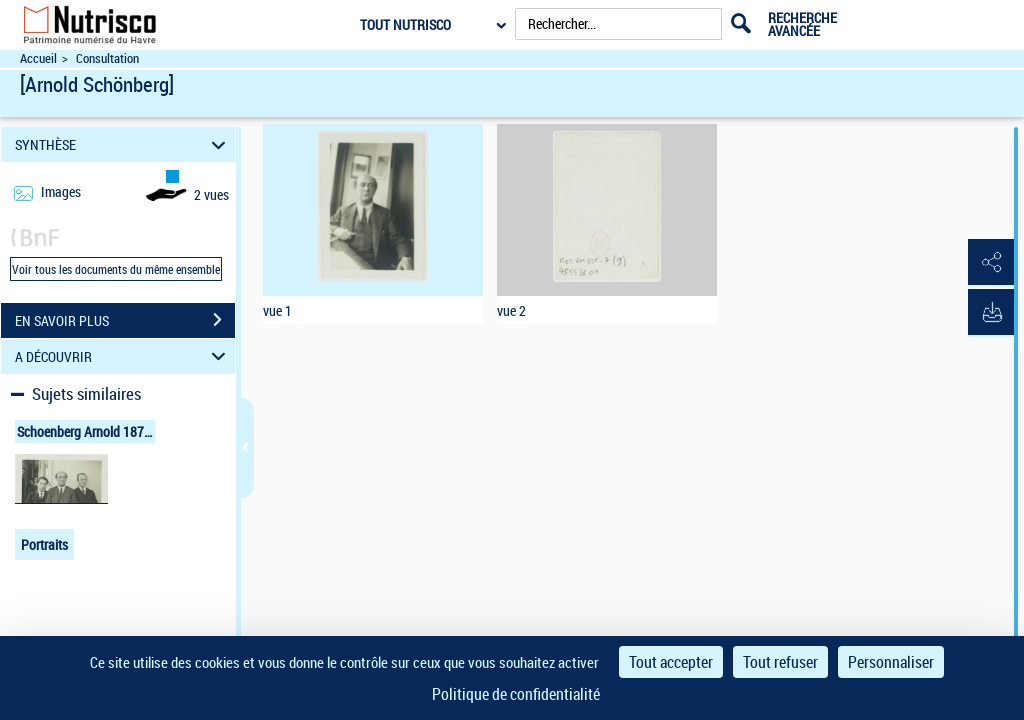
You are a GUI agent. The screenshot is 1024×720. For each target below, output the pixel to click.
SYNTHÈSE (123, 144)
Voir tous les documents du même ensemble (116, 269)
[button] (989, 263)
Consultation (107, 58)
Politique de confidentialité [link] (516, 694)
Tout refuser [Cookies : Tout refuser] (780, 662)
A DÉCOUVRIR (123, 356)
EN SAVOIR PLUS (125, 320)
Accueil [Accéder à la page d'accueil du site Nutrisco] (38, 58)
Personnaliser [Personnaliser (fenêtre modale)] (891, 662)
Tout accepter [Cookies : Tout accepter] (671, 662)
